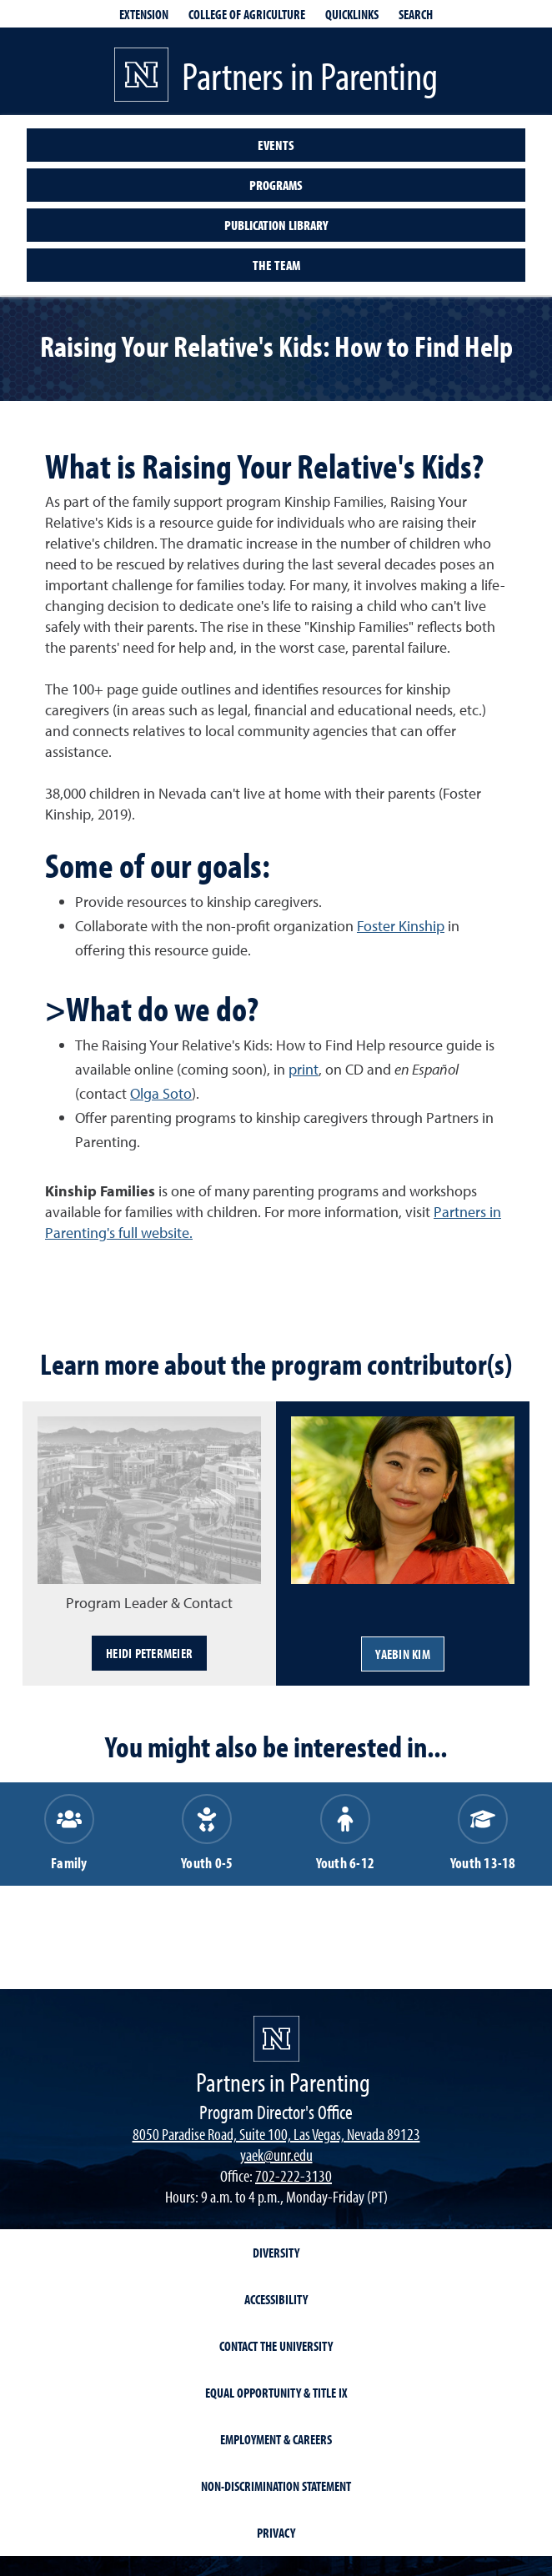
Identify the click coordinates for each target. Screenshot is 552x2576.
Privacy (276, 2532)
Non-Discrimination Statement (276, 2486)
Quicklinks (352, 14)
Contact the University (276, 2346)
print (304, 1069)
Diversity (276, 2252)
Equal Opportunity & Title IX (276, 2392)
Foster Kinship (400, 925)
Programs (276, 185)
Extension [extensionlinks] (143, 14)
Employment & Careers (276, 2439)
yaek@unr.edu (276, 2154)
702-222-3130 (293, 2175)
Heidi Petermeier (149, 1653)
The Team (276, 265)
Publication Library (276, 225)
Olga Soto (161, 1093)
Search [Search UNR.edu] (416, 14)
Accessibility (276, 2299)
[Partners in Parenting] (276, 2039)
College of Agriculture (246, 14)
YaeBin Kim (402, 1654)
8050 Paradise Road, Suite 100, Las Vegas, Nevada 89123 (276, 2133)
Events (276, 145)
